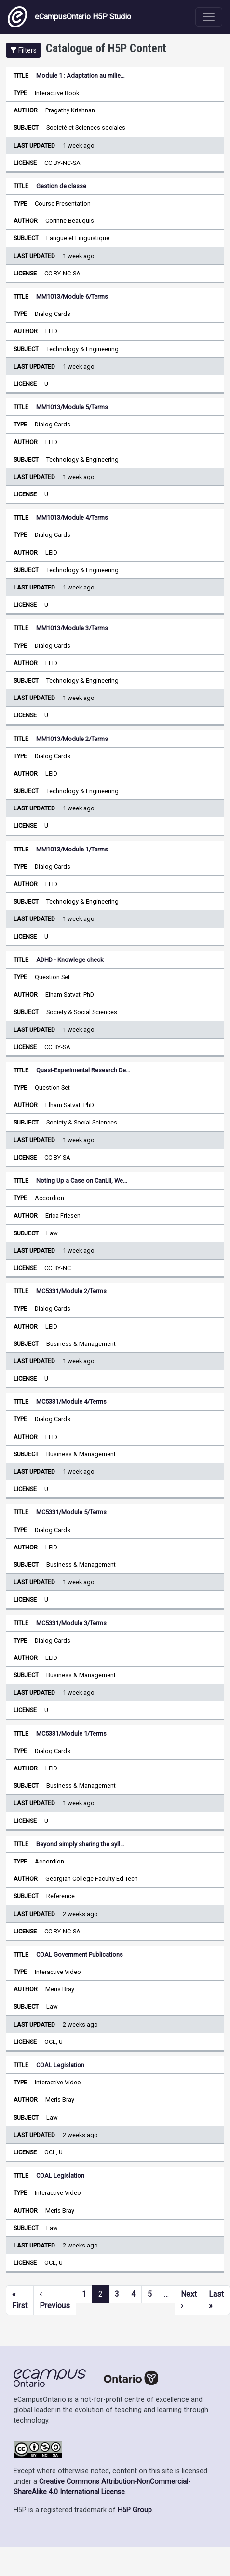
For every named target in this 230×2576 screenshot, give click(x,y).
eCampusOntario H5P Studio (69, 16)
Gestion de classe (61, 186)
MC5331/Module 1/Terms (71, 1733)
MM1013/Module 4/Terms (72, 517)
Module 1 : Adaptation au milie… (80, 75)
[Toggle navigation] (208, 17)
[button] (23, 50)
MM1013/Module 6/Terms (72, 296)
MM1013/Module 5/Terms (72, 407)
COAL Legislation (60, 2065)
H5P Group (135, 2510)
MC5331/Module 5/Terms (71, 1512)
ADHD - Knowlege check (69, 959)
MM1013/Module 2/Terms (72, 738)
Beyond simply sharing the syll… (80, 1844)
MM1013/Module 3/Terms (72, 627)
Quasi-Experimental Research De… (83, 1070)
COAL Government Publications (79, 1954)
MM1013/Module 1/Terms (72, 849)
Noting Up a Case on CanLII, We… (81, 1180)
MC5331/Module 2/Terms (71, 1291)
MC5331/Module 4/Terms (71, 1401)
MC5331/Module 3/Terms (71, 1623)
